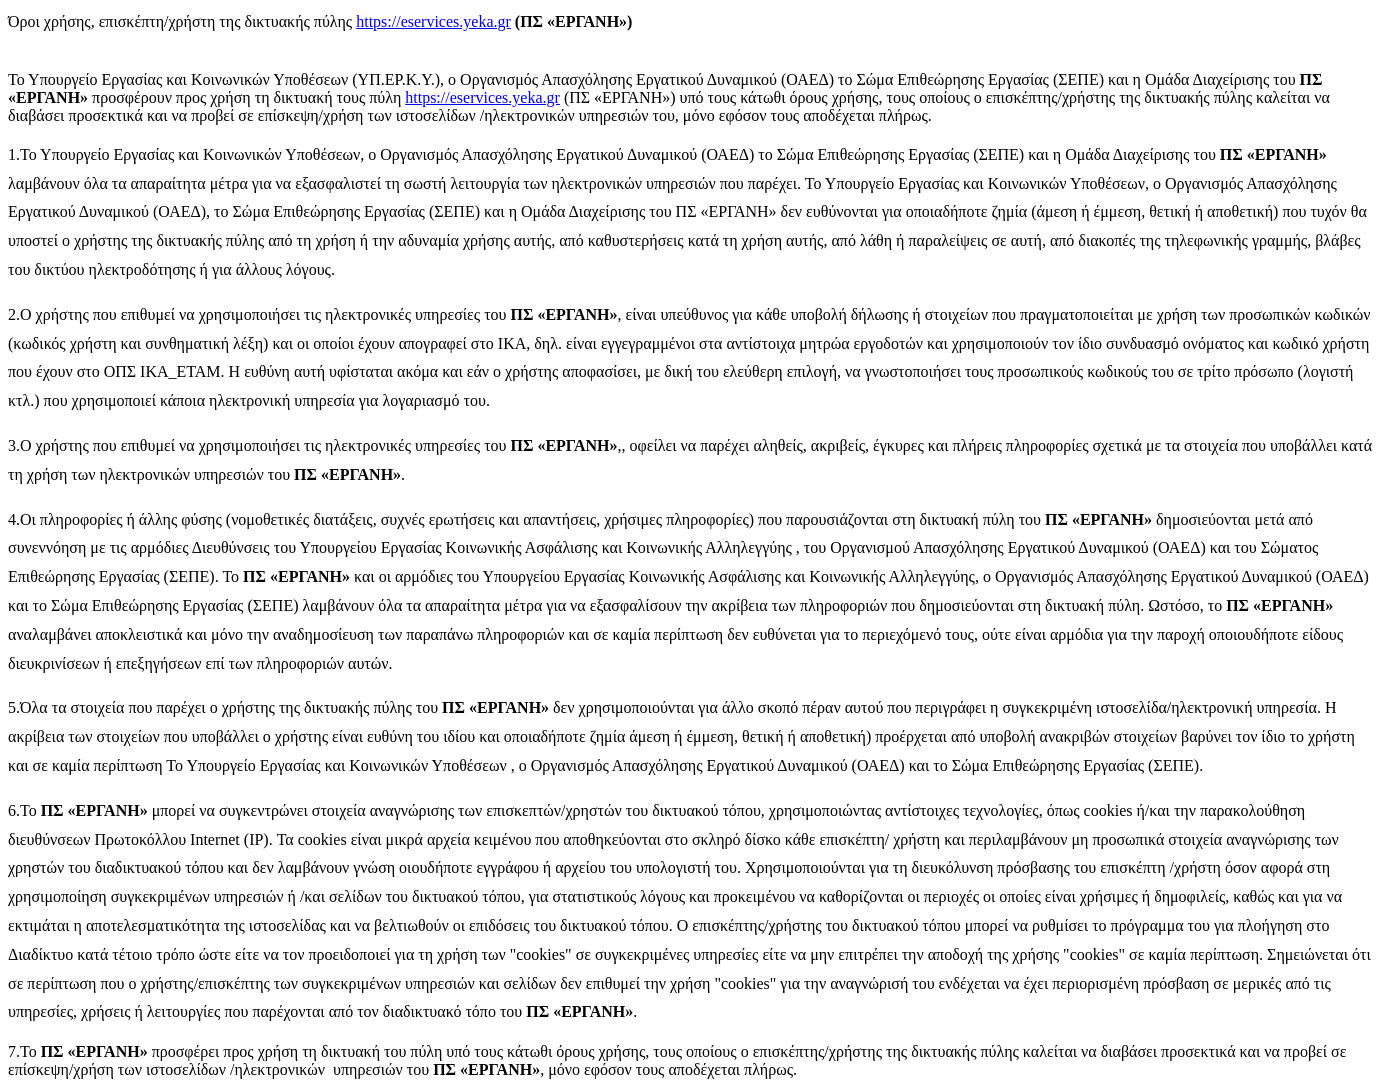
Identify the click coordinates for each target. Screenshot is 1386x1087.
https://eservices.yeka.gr (433, 21)
